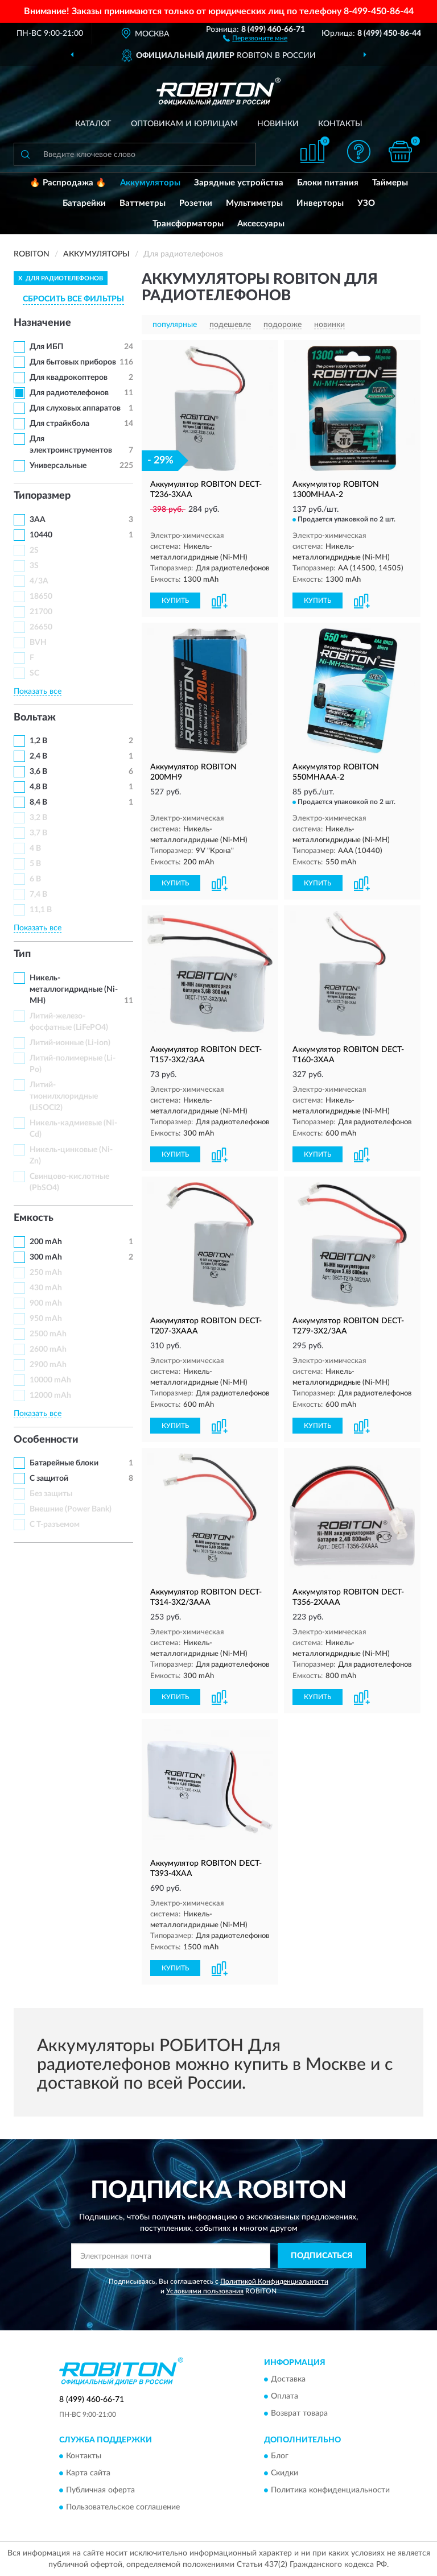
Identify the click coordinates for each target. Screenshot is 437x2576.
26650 (41, 627)
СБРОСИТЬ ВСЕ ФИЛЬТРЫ (73, 299)
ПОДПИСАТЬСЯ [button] (322, 2256)
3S (34, 566)
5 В (35, 864)
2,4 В (38, 756)
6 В (35, 879)
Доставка (288, 2379)
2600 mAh (48, 1349)
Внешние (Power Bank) (71, 1509)
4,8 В (38, 787)
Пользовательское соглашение (123, 2508)
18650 (41, 596)
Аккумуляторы (150, 183)
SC (34, 673)
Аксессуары (261, 224)
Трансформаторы (188, 224)
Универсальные (58, 466)
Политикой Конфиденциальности (274, 2281)
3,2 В (38, 818)
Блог (279, 2457)
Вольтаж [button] (35, 718)
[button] (255, 37)
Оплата (284, 2396)
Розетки (195, 203)
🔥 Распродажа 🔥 (68, 183)
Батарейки (84, 203)
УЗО (366, 203)
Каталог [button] (93, 124)
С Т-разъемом (55, 1525)
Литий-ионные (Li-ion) (70, 1043)
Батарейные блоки (64, 1463)
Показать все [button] (37, 691)
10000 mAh (50, 1380)
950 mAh (46, 1319)
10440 (41, 535)
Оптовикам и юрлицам (184, 124)
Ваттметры (142, 203)
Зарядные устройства (238, 183)
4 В (35, 848)
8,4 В (38, 802)
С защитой (49, 1478)
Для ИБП (46, 347)
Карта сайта (88, 2474)
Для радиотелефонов (69, 393)
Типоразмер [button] (42, 496)
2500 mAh (48, 1334)
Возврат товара (299, 2413)
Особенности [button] (46, 1440)
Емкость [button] (33, 1218)
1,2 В (38, 741)
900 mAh (46, 1303)
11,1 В (41, 910)
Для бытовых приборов (73, 362)
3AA (38, 520)
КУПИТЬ (175, 600)
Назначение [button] (42, 323)
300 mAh (46, 1257)
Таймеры (390, 183)
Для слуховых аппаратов (75, 408)
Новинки (278, 124)
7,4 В (38, 894)
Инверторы (320, 203)
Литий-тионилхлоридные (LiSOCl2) (64, 1096)
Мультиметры (254, 203)
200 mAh (46, 1242)
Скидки (284, 2474)
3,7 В (38, 833)
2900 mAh (48, 1365)
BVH (38, 643)
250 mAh (46, 1273)
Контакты (340, 124)
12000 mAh (50, 1395)
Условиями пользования (205, 2291)
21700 (41, 612)
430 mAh (46, 1288)
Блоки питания (327, 183)
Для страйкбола (59, 424)
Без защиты (51, 1494)
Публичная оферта (100, 2491)
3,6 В (38, 772)
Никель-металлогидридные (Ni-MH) (74, 989)
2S (34, 550)
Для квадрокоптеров (69, 378)
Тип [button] (22, 954)
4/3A (39, 581)
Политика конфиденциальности (330, 2491)
